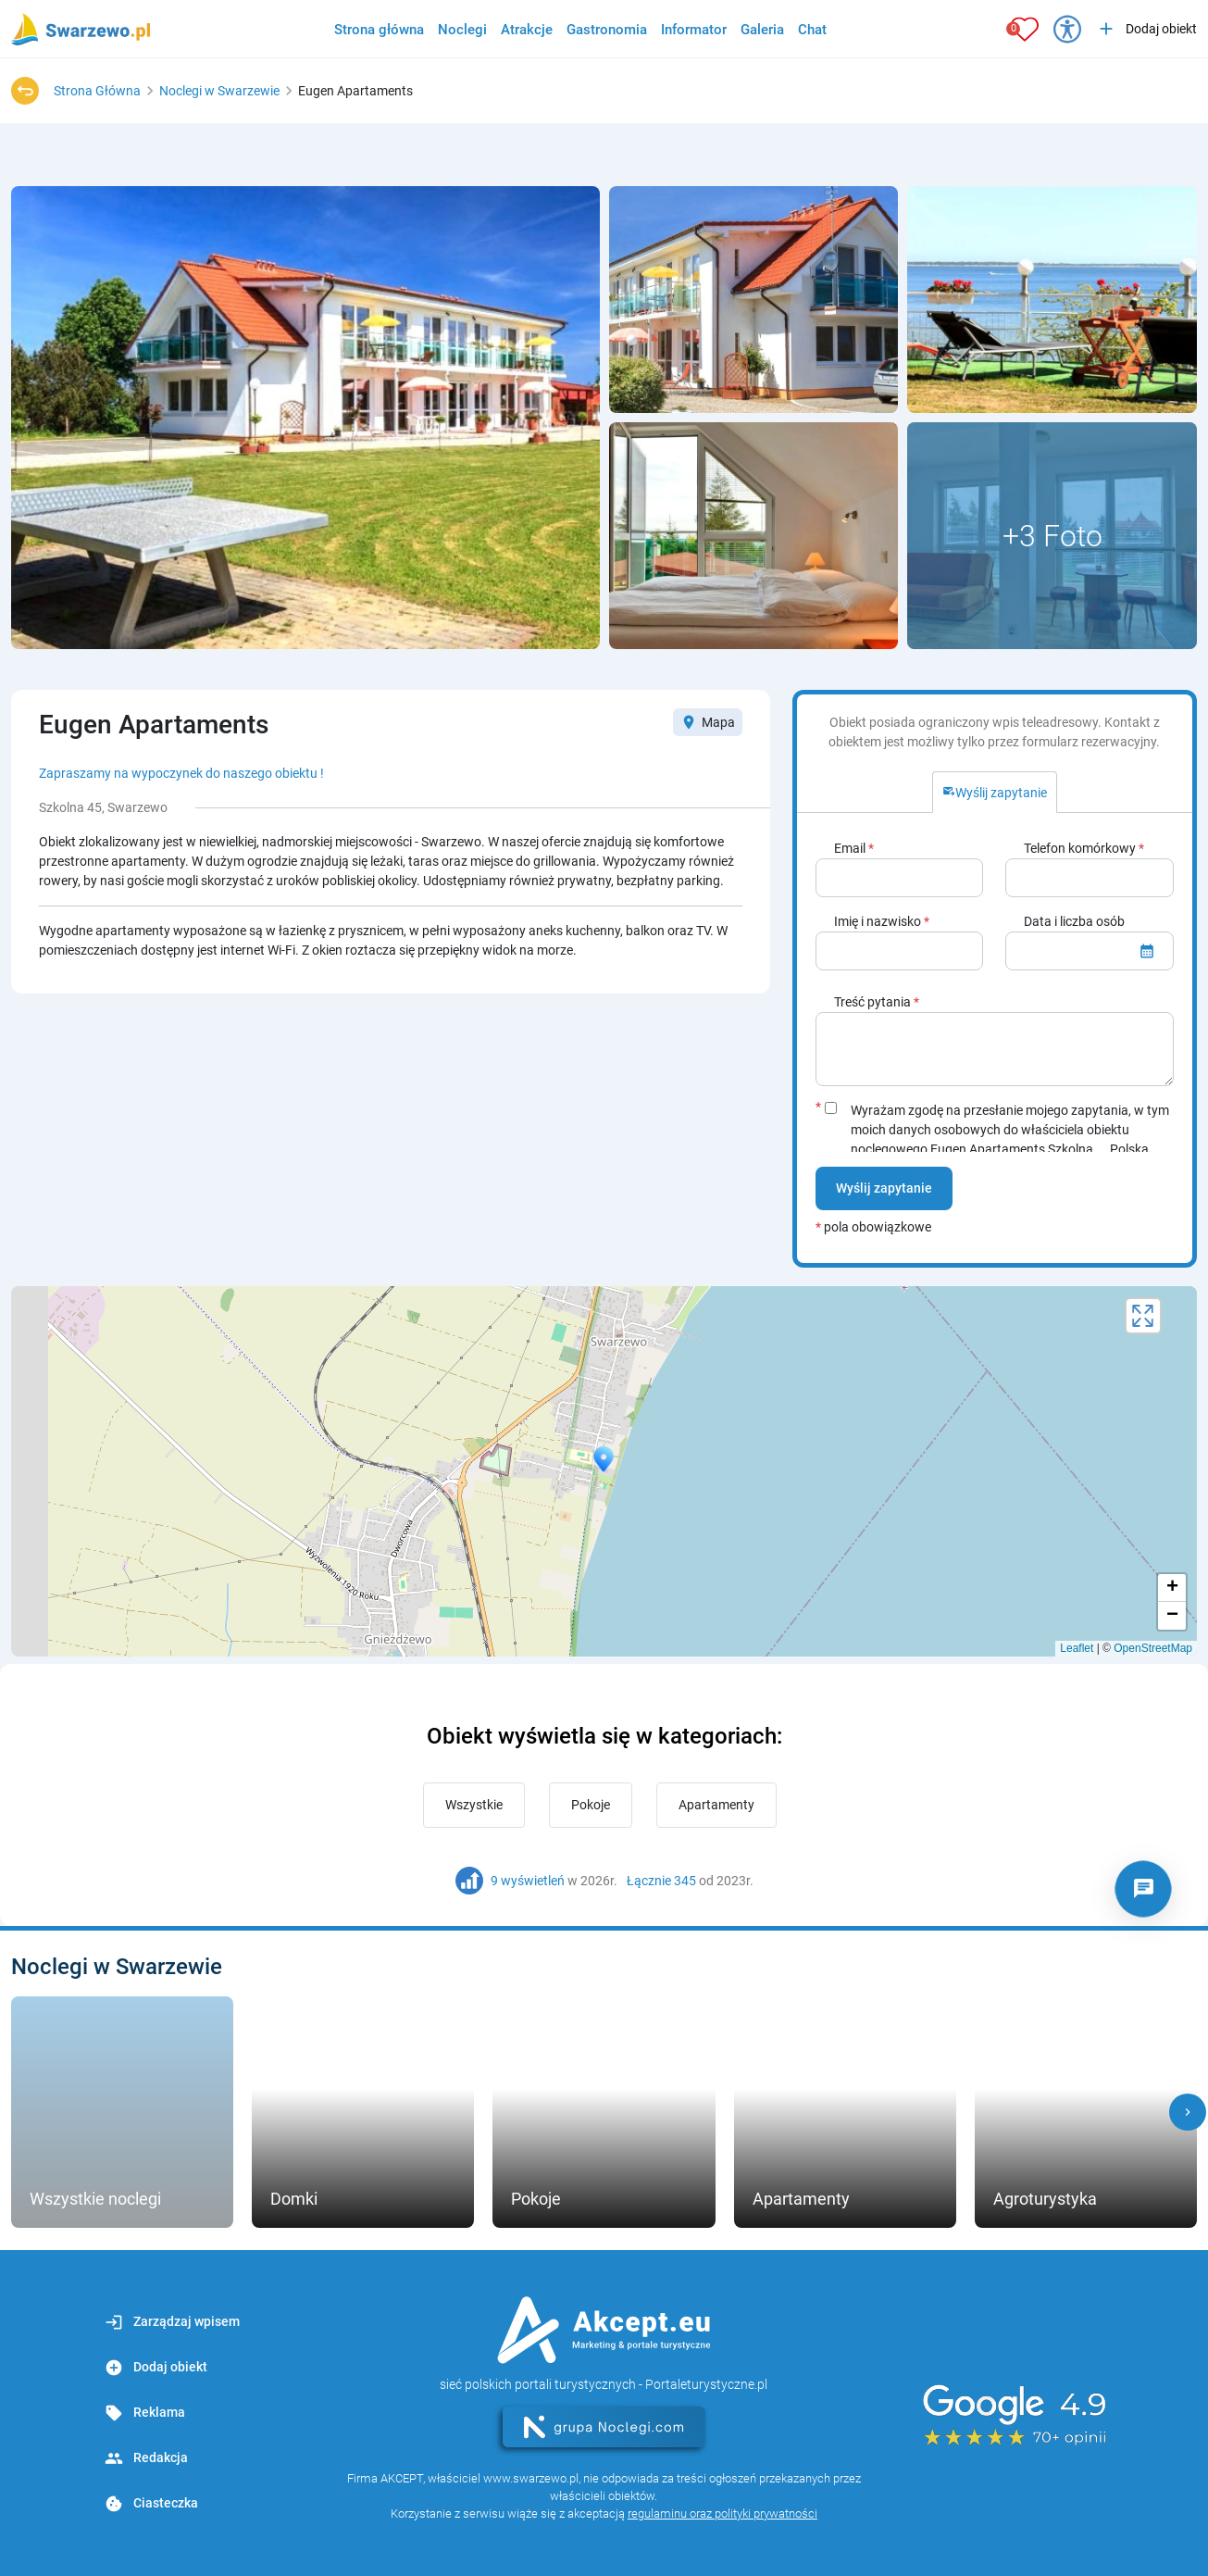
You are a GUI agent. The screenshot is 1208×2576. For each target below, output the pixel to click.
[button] (1187, 2112)
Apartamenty (716, 1804)
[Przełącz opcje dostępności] (1067, 29)
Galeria (762, 29)
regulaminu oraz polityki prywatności (722, 2513)
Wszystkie (474, 1804)
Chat (812, 29)
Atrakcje (527, 29)
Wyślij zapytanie (884, 1188)
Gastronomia (607, 29)
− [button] (1172, 1616)
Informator (694, 29)
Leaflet (1076, 1648)
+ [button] (1172, 1588)
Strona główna (379, 29)
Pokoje (590, 1804)
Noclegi (462, 29)
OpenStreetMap (1153, 1648)
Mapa (707, 722)
